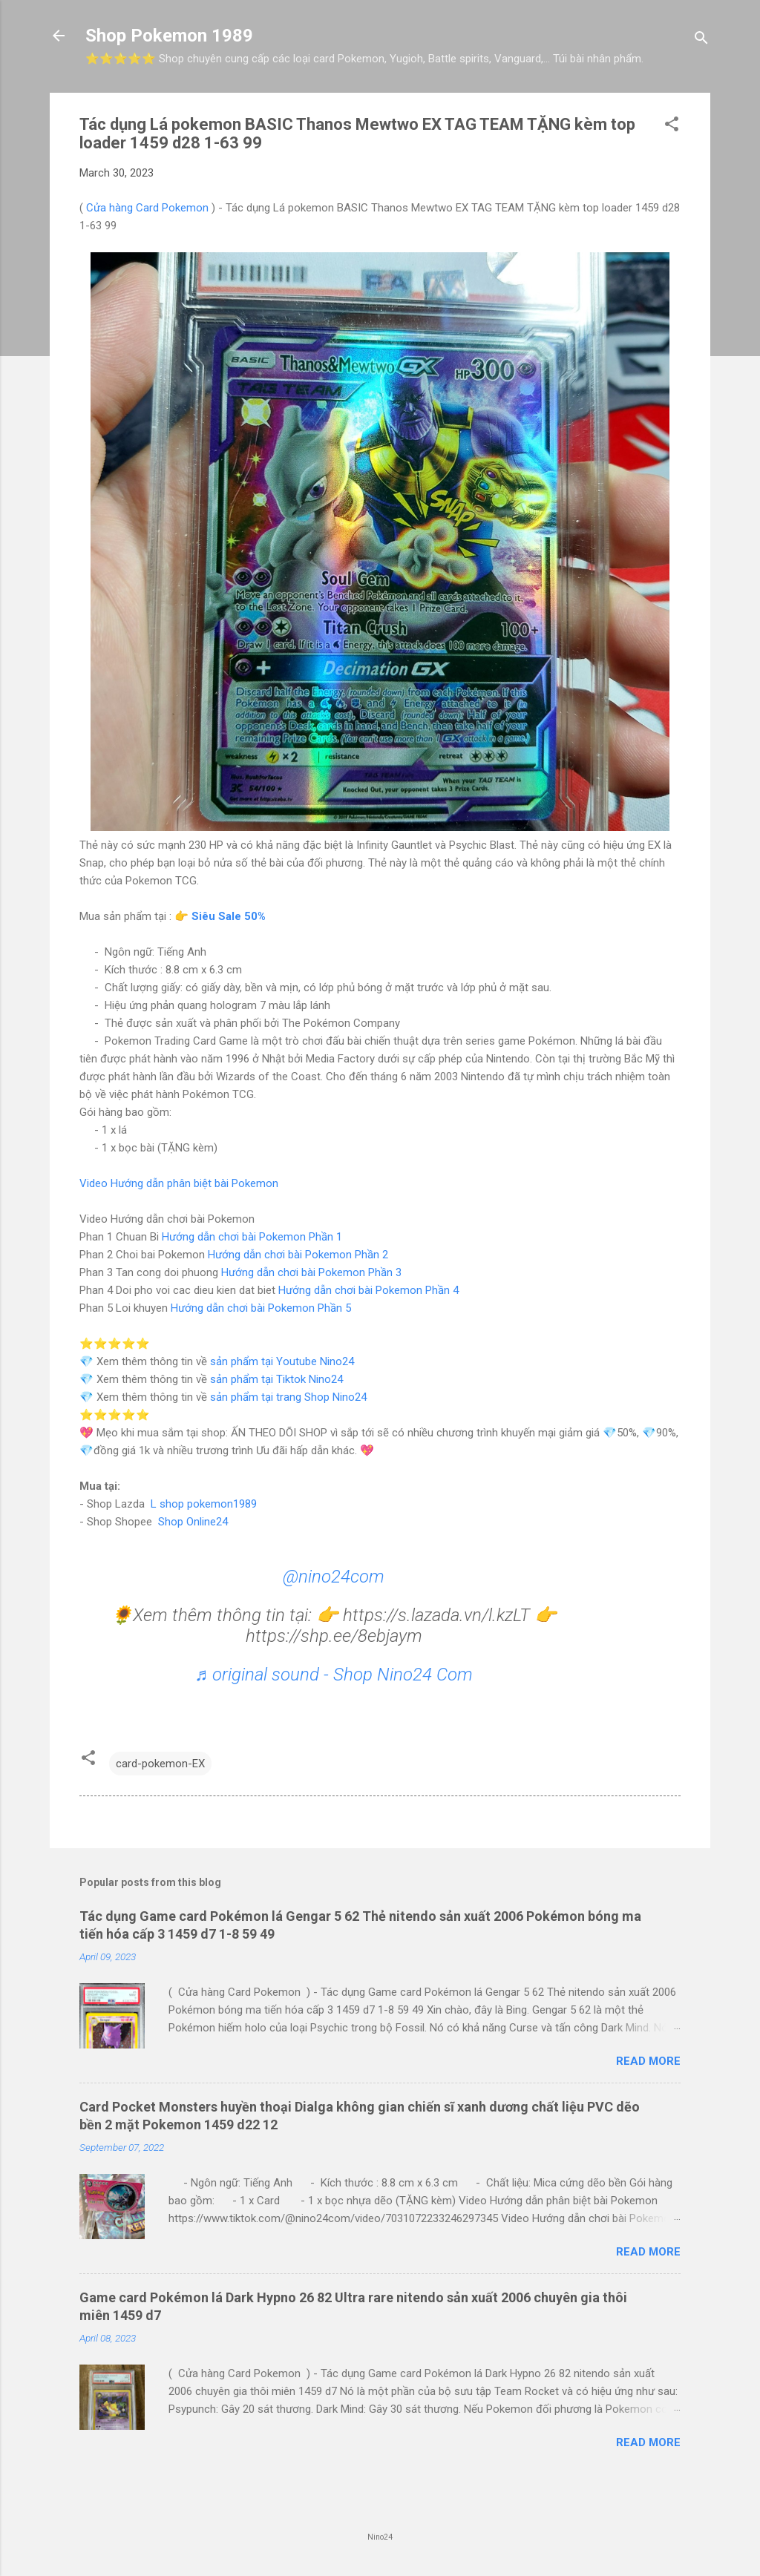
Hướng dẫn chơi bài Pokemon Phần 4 (368, 1290)
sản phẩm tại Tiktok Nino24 (276, 1379)
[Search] (701, 40)
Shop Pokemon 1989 (169, 35)
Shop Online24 (193, 1521)
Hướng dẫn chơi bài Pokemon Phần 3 (311, 1272)
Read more (648, 2061)
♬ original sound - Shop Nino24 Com (333, 1674)
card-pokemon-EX (160, 1763)
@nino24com (333, 1576)
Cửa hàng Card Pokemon (147, 207)
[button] (672, 126)
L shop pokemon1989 (204, 1504)
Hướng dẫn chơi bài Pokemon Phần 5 (261, 1308)
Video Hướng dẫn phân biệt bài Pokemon (178, 1183)
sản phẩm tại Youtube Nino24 (282, 1361)
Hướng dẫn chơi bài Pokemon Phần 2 (298, 1254)
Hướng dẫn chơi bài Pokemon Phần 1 (252, 1236)
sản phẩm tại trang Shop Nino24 (288, 1397)
